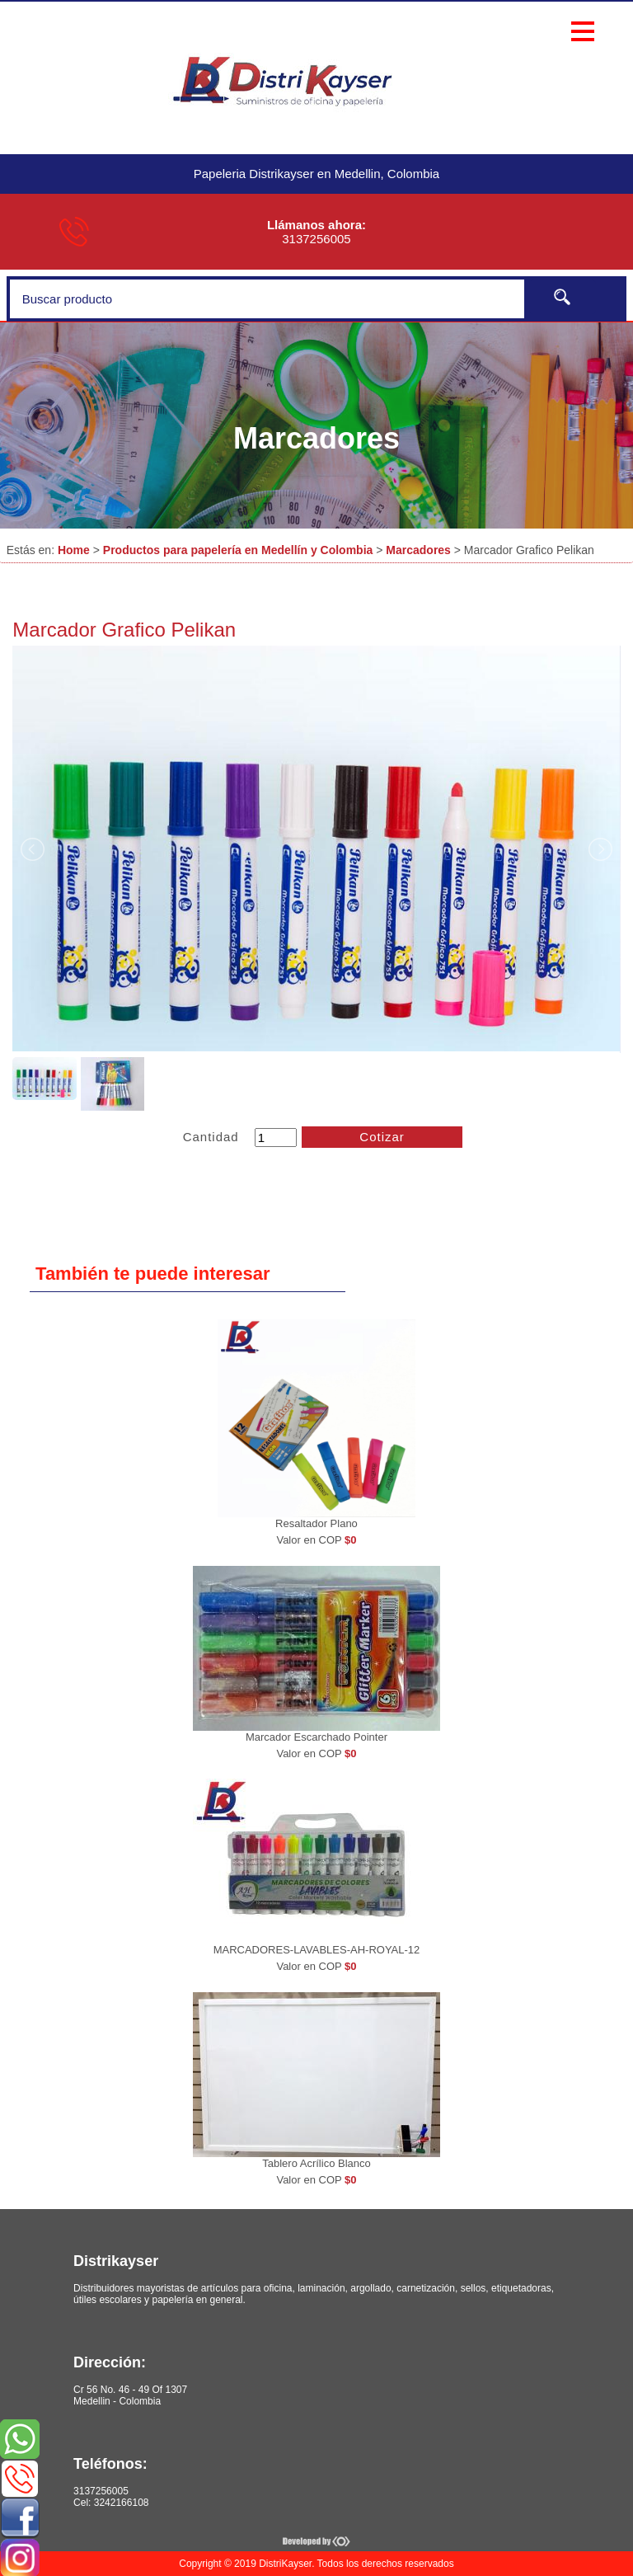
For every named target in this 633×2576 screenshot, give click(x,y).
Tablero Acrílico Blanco (316, 2163)
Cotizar (382, 1137)
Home (74, 550)
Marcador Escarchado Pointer (316, 1737)
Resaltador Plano (316, 1523)
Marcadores (418, 550)
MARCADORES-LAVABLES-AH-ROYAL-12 (316, 1950)
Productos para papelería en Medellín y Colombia (238, 550)
